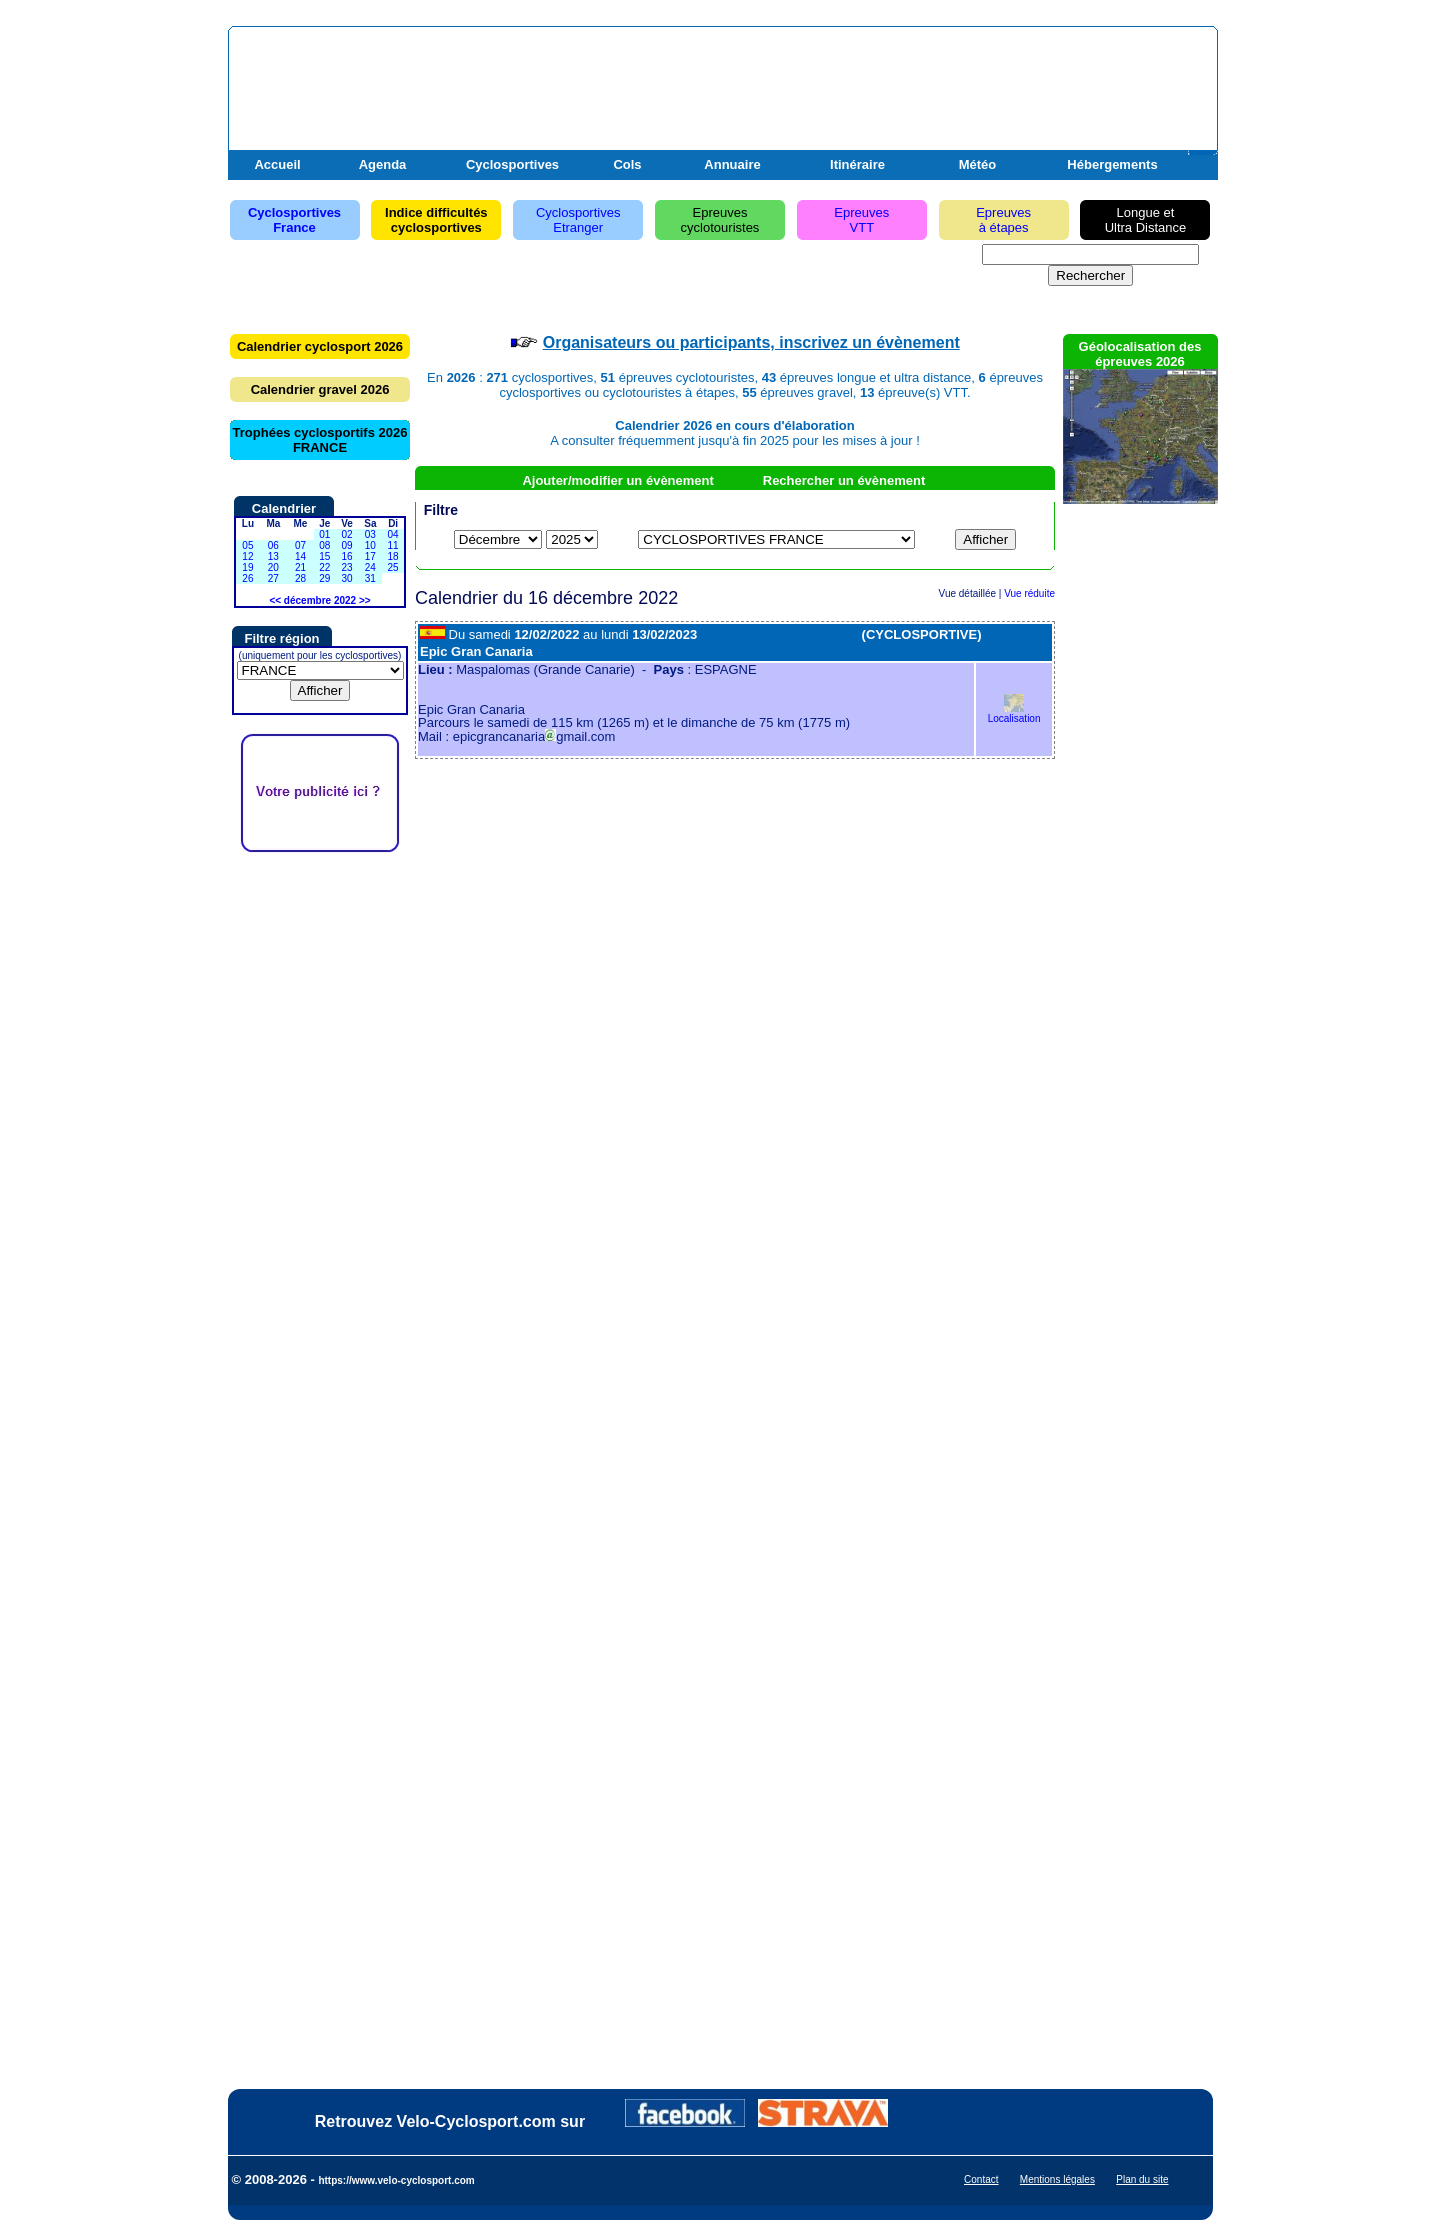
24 (370, 567)
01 (324, 534)
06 (273, 545)
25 (393, 567)
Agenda (383, 164)
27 (273, 578)
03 (370, 534)
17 (370, 556)
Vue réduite (1029, 593)
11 (393, 545)
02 (346, 534)
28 (300, 578)
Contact (981, 2179)
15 (324, 556)
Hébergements (1112, 164)
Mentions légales (1057, 2179)
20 (273, 567)
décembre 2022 (320, 600)
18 (393, 556)
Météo (978, 164)
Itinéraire (857, 164)
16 (346, 556)
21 (300, 567)
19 (247, 567)
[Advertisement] (979, 83)
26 (247, 578)
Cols (627, 164)
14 (300, 556)
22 (324, 567)
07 (300, 545)
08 (324, 545)
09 (346, 545)
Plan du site (1142, 2179)
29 (324, 578)
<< (275, 600)
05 (247, 545)
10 (370, 545)
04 (393, 534)
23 (346, 567)
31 (370, 578)
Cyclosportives (512, 164)
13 (273, 556)
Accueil (277, 164)
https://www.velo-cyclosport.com (396, 2180)
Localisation (1014, 713)
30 (346, 578)
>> (365, 600)
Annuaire (732, 164)
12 (247, 556)
